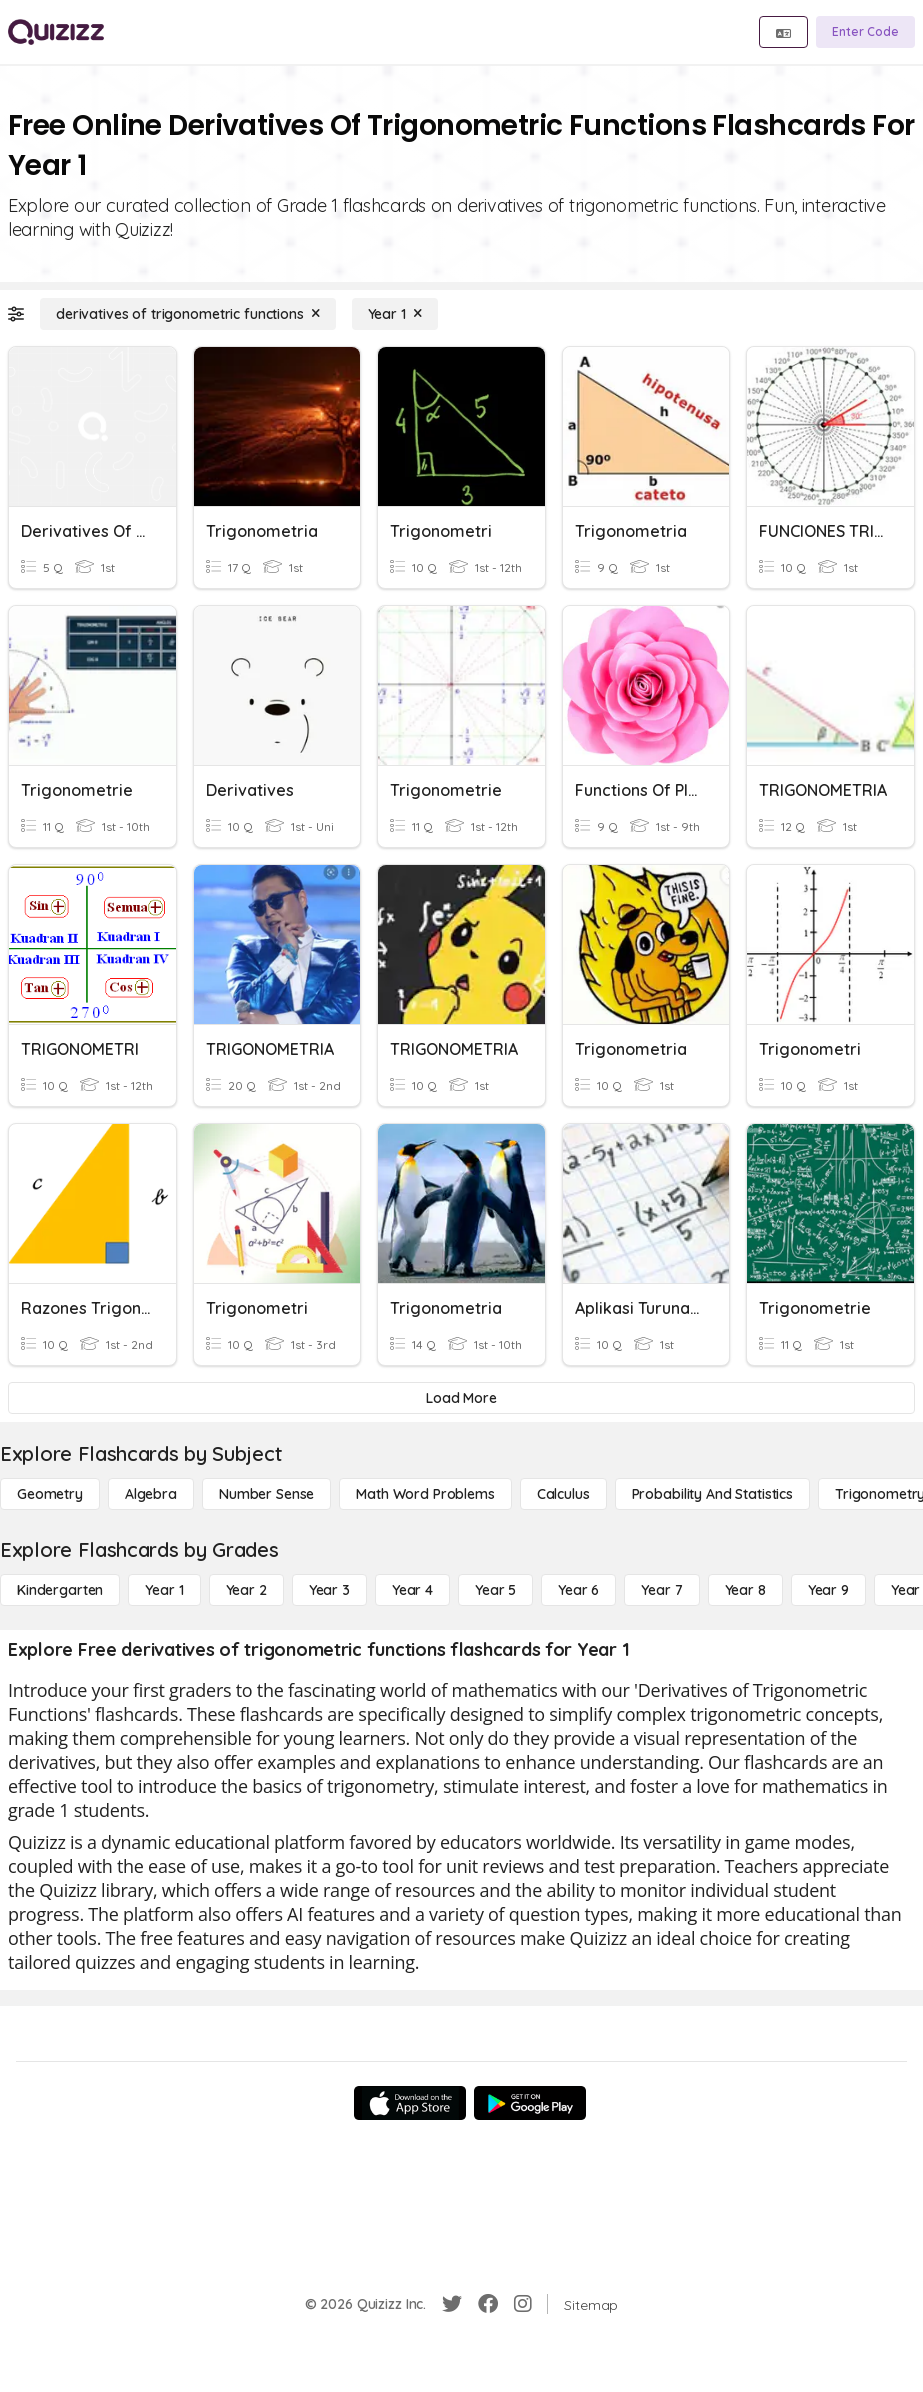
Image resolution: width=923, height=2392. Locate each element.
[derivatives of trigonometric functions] (188, 314)
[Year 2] (246, 1590)
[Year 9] (828, 1590)
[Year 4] (412, 1590)
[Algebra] (151, 1494)
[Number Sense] (266, 1494)
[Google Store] (530, 2103)
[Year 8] (745, 1590)
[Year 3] (329, 1590)
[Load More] (461, 1398)
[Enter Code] (865, 32)
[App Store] (410, 2103)
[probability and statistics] (712, 1494)
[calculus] (563, 1494)
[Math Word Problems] (425, 1494)
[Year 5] (495, 1590)
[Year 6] (578, 1590)
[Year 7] (661, 1590)
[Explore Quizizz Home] (56, 32)
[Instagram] (523, 2304)
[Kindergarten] (60, 1590)
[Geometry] (50, 1494)
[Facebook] (488, 2304)
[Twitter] (452, 2304)
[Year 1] (395, 314)
